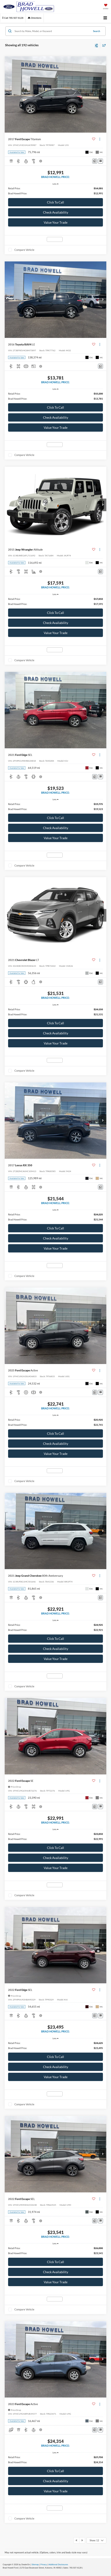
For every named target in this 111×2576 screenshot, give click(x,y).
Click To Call (55, 202)
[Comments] (94, 161)
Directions (34, 18)
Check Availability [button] (55, 212)
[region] (55, 191)
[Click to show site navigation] (105, 18)
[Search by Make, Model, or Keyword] (51, 31)
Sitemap (35, 2564)
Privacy (43, 2564)
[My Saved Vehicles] (105, 7)
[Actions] (100, 139)
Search (96, 31)
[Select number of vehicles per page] (96, 2540)
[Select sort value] (103, 45)
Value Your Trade (55, 222)
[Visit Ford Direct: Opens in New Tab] (84, 2568)
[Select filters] (96, 45)
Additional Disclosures (58, 2564)
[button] (13, 17)
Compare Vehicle (24, 249)
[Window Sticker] (100, 161)
